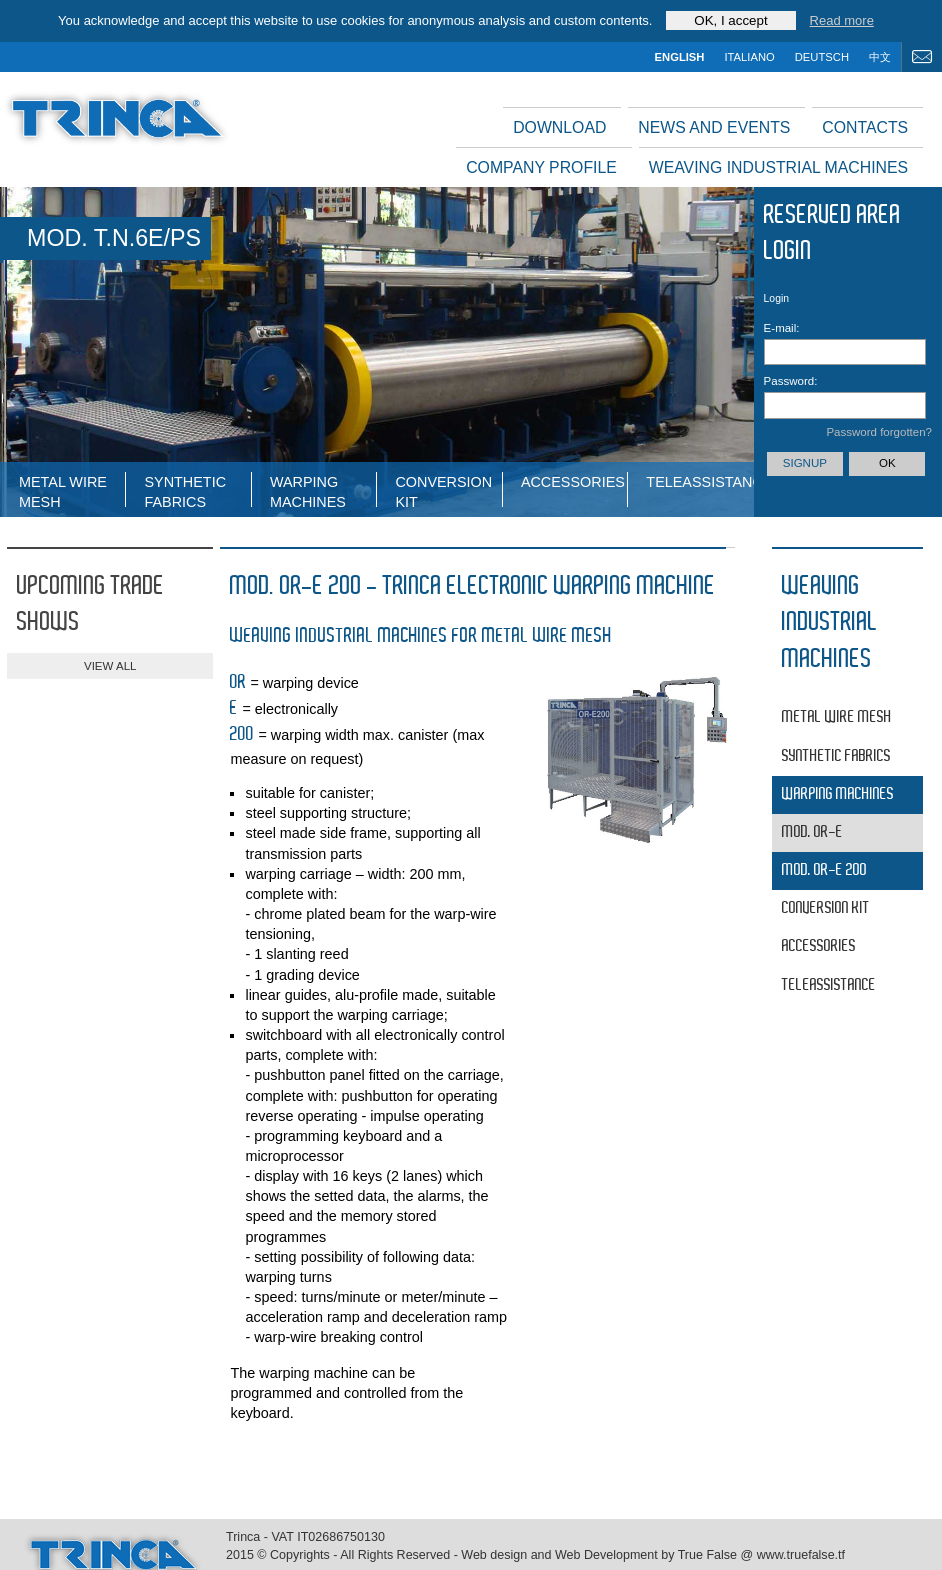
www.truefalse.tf (801, 1555)
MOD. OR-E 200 (824, 870)
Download (559, 127)
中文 (880, 57)
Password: (789, 381)
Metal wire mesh (63, 490)
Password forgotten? (879, 432)
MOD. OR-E (812, 832)
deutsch (822, 57)
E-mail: (782, 328)
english (680, 57)
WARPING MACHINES (308, 490)
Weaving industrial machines (778, 167)
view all (110, 666)
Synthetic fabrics (185, 490)
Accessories (573, 482)
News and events (714, 127)
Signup (805, 463)
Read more (842, 20)
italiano (749, 57)
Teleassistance (699, 482)
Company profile (541, 167)
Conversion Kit (443, 490)
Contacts (865, 127)
